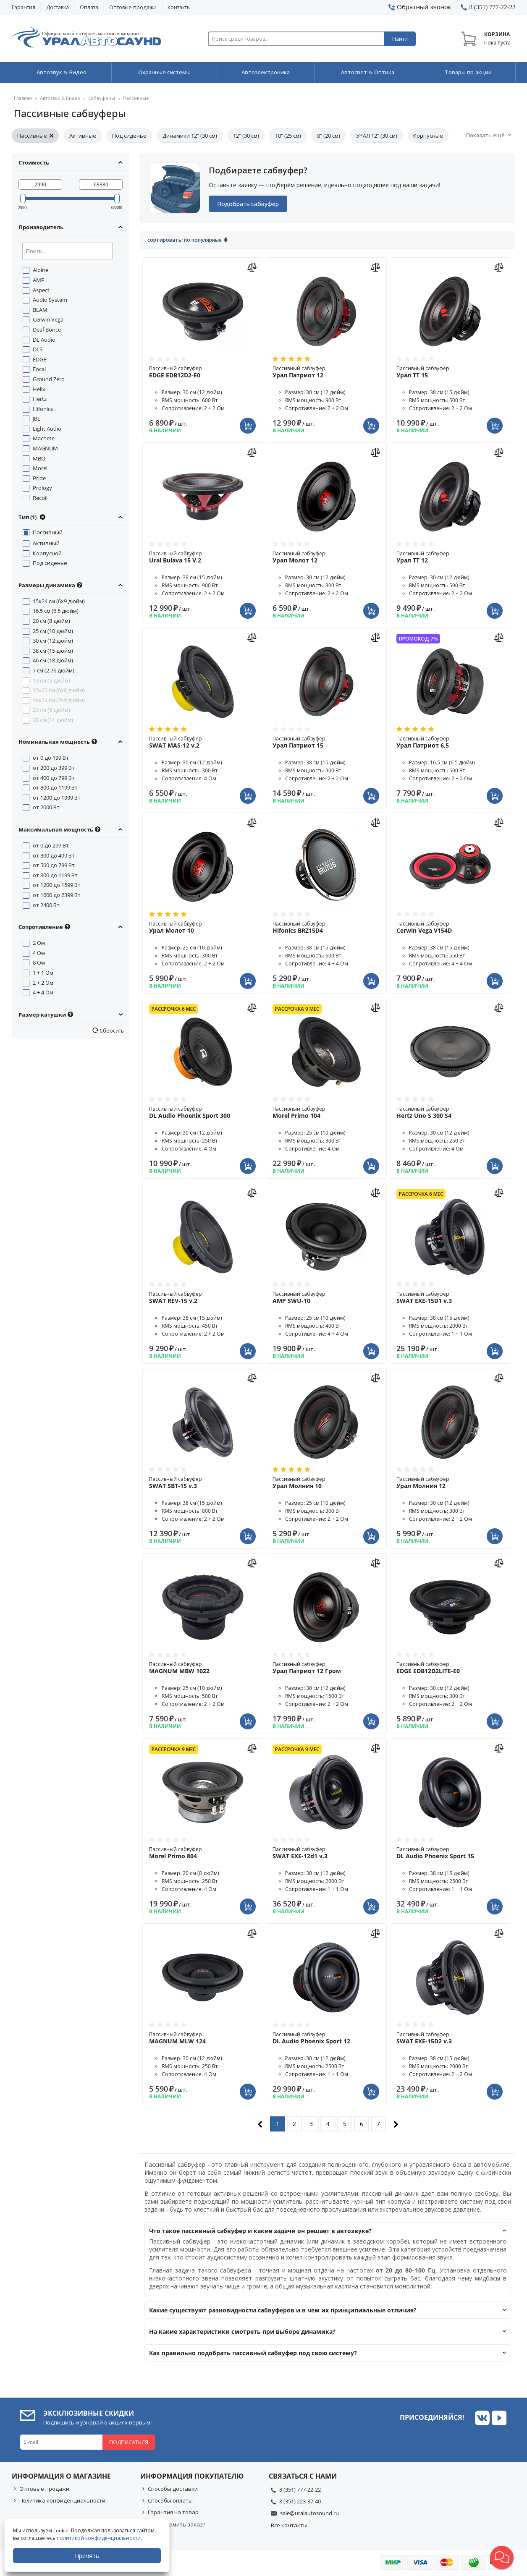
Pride (39, 478)
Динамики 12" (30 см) (190, 136)
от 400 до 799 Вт (54, 778)
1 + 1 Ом (43, 973)
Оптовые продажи (133, 7)
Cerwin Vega (48, 320)
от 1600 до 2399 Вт (57, 895)
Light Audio (47, 429)
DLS (37, 349)
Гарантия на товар (173, 2512)
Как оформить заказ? (176, 2524)
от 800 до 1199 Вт (55, 788)
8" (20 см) (328, 136)
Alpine (40, 270)
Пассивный (48, 532)
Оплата (89, 7)
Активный (46, 543)
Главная (23, 98)
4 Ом (39, 953)
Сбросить (111, 1030)
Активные (82, 136)
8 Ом (39, 963)
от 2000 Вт (46, 807)
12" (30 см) (246, 136)
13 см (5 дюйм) (51, 680)
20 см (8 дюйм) (51, 621)
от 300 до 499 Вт (54, 855)
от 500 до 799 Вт (54, 865)
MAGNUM (45, 448)
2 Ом (39, 943)
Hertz (40, 399)
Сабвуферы (101, 98)
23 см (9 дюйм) (51, 710)
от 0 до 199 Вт (51, 758)
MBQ (39, 458)
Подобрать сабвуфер (248, 204)
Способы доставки (173, 2489)
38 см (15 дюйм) (53, 650)
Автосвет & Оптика (368, 72)
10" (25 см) (288, 136)
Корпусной (47, 553)
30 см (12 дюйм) (53, 641)
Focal (39, 369)
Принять (87, 2556)
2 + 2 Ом (43, 982)
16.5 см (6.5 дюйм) (56, 611)
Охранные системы (164, 72)
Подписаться (128, 2442)
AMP (39, 280)
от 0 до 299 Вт (51, 846)
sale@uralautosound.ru (309, 2513)
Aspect (41, 290)
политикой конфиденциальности (99, 2538)
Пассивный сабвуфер (203, 372)
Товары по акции (468, 72)
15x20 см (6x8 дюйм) (59, 690)
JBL (36, 419)
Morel (40, 468)
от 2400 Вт (46, 905)
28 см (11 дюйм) (53, 720)
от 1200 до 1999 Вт (57, 797)
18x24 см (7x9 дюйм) (59, 700)
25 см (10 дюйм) (53, 631)
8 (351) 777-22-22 (300, 2490)
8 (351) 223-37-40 (300, 2501)
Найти (400, 38)
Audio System (50, 300)
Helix (39, 389)
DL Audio (44, 339)
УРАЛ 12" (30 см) (376, 136)
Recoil (40, 498)
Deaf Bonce (47, 330)
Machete (44, 438)
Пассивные (35, 136)
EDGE (39, 359)
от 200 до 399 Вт (54, 768)
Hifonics (43, 409)
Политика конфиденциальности (62, 2501)
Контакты (179, 7)
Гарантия (23, 7)
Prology (42, 488)
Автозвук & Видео (61, 72)
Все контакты (289, 2525)
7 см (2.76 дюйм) (53, 671)
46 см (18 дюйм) (53, 660)
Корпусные (428, 136)
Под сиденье (129, 136)
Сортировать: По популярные (184, 240)
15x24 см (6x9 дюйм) (59, 601)
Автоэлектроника (266, 72)
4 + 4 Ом (43, 992)
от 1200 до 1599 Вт (57, 885)
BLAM (40, 310)
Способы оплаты (170, 2501)
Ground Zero (49, 379)
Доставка (57, 7)
